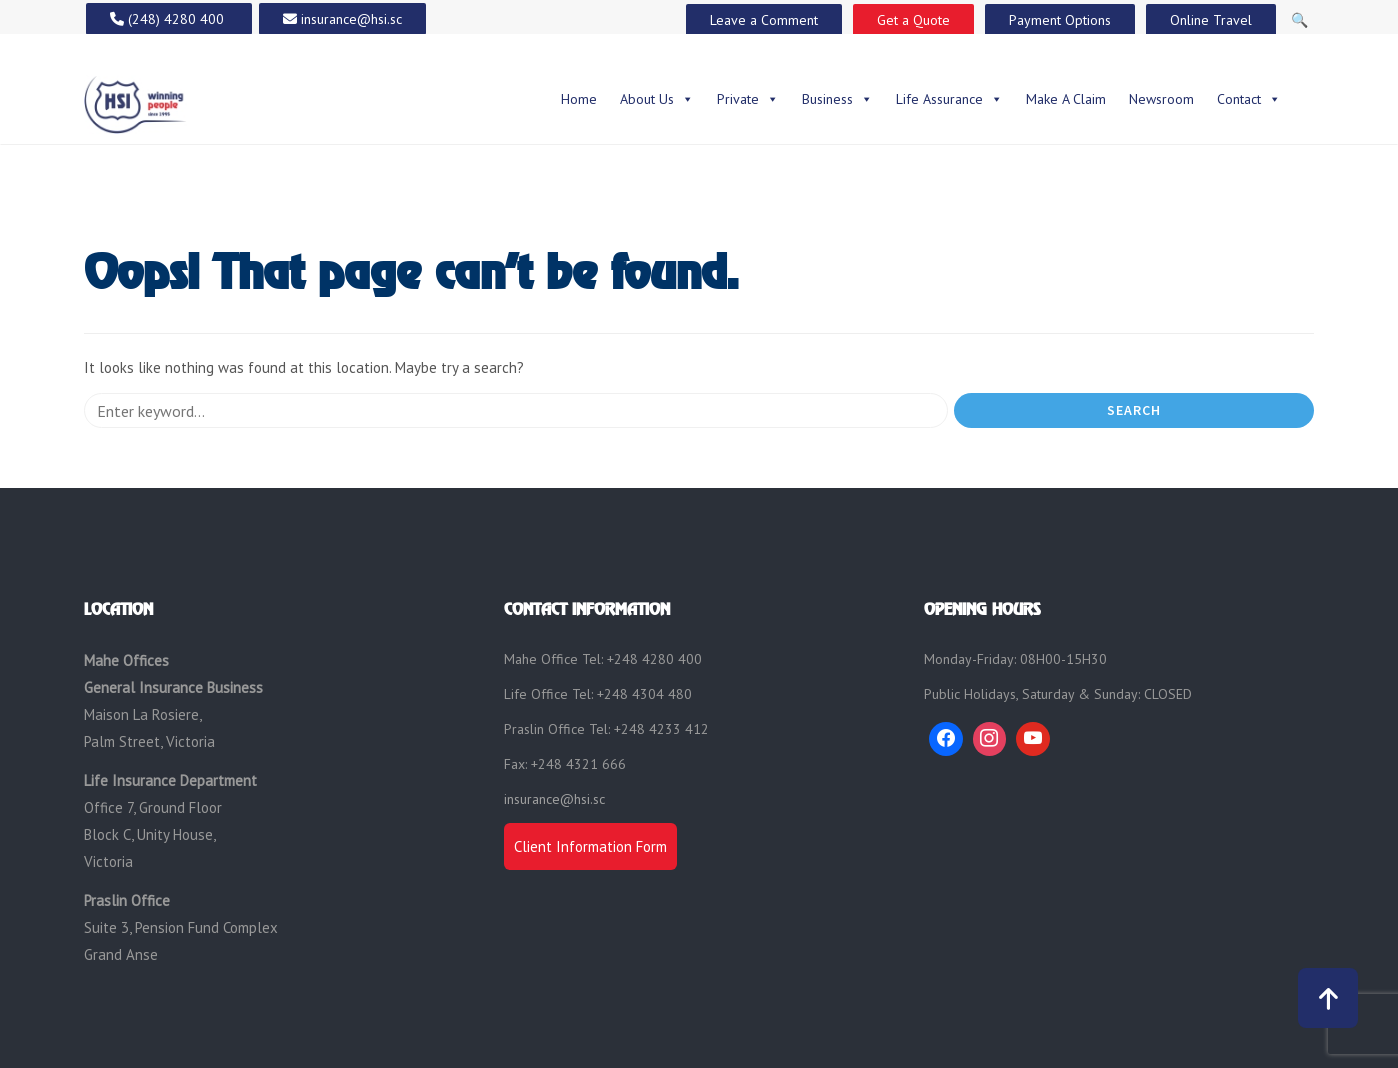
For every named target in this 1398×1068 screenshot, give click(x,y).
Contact (1249, 99)
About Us (657, 99)
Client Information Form (590, 846)
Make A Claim (1066, 99)
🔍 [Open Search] (1299, 20)
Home (579, 99)
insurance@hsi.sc (554, 799)
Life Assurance (949, 99)
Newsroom (1161, 99)
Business (837, 99)
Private (748, 99)
